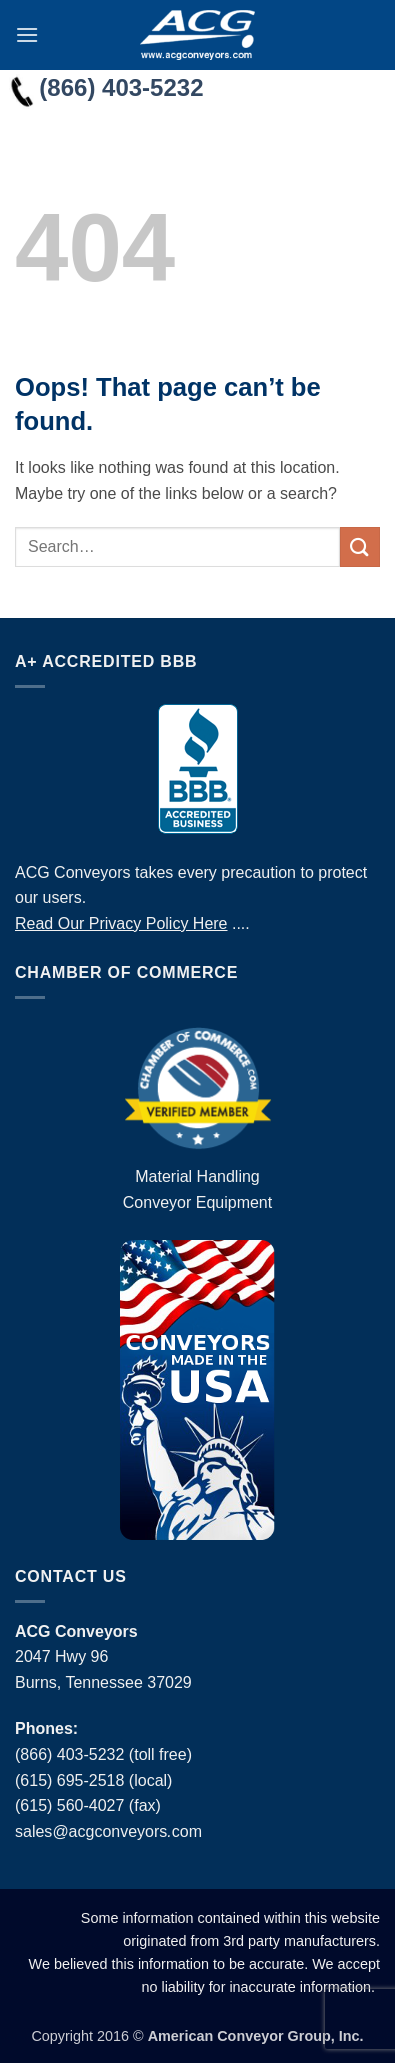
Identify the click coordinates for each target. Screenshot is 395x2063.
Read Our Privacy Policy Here (121, 923)
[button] (27, 34)
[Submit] (360, 546)
